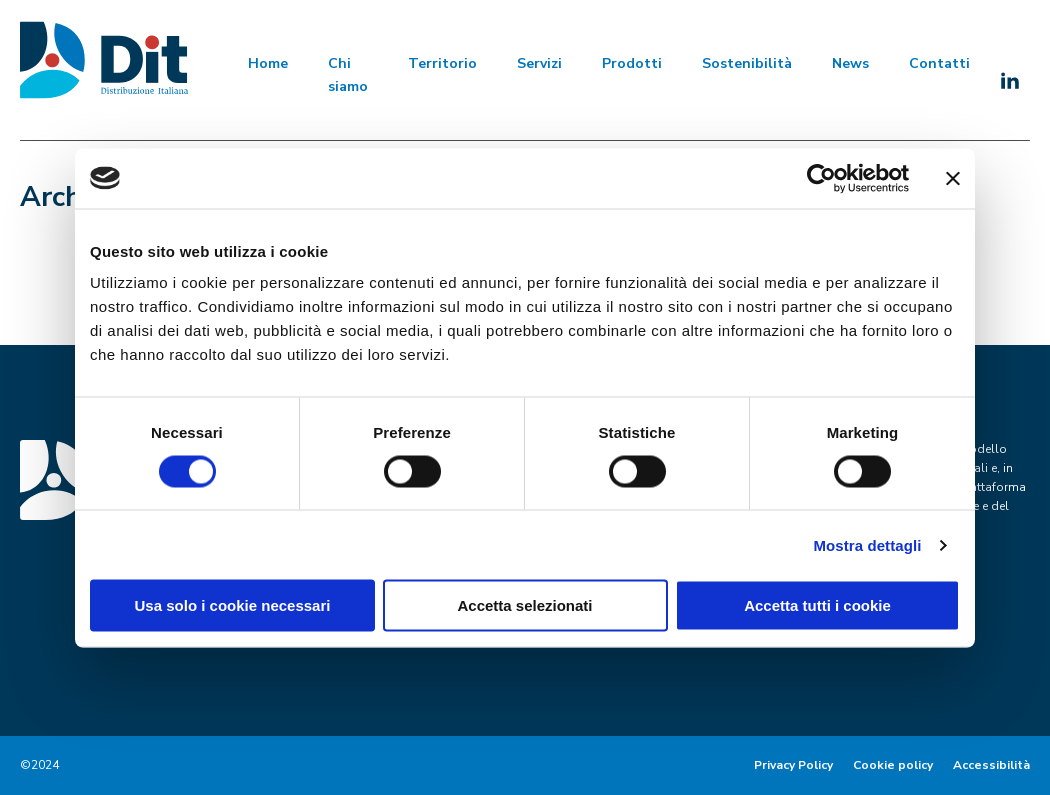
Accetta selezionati (524, 605)
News (850, 63)
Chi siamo (348, 74)
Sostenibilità (747, 63)
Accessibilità (991, 765)
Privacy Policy (793, 765)
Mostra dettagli (867, 544)
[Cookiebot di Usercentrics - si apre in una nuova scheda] (821, 178)
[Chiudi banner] (953, 178)
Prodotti (632, 63)
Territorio (442, 63)
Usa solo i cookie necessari (233, 605)
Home (268, 63)
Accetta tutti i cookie (817, 605)
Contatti (939, 63)
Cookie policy (893, 765)
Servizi (539, 63)
